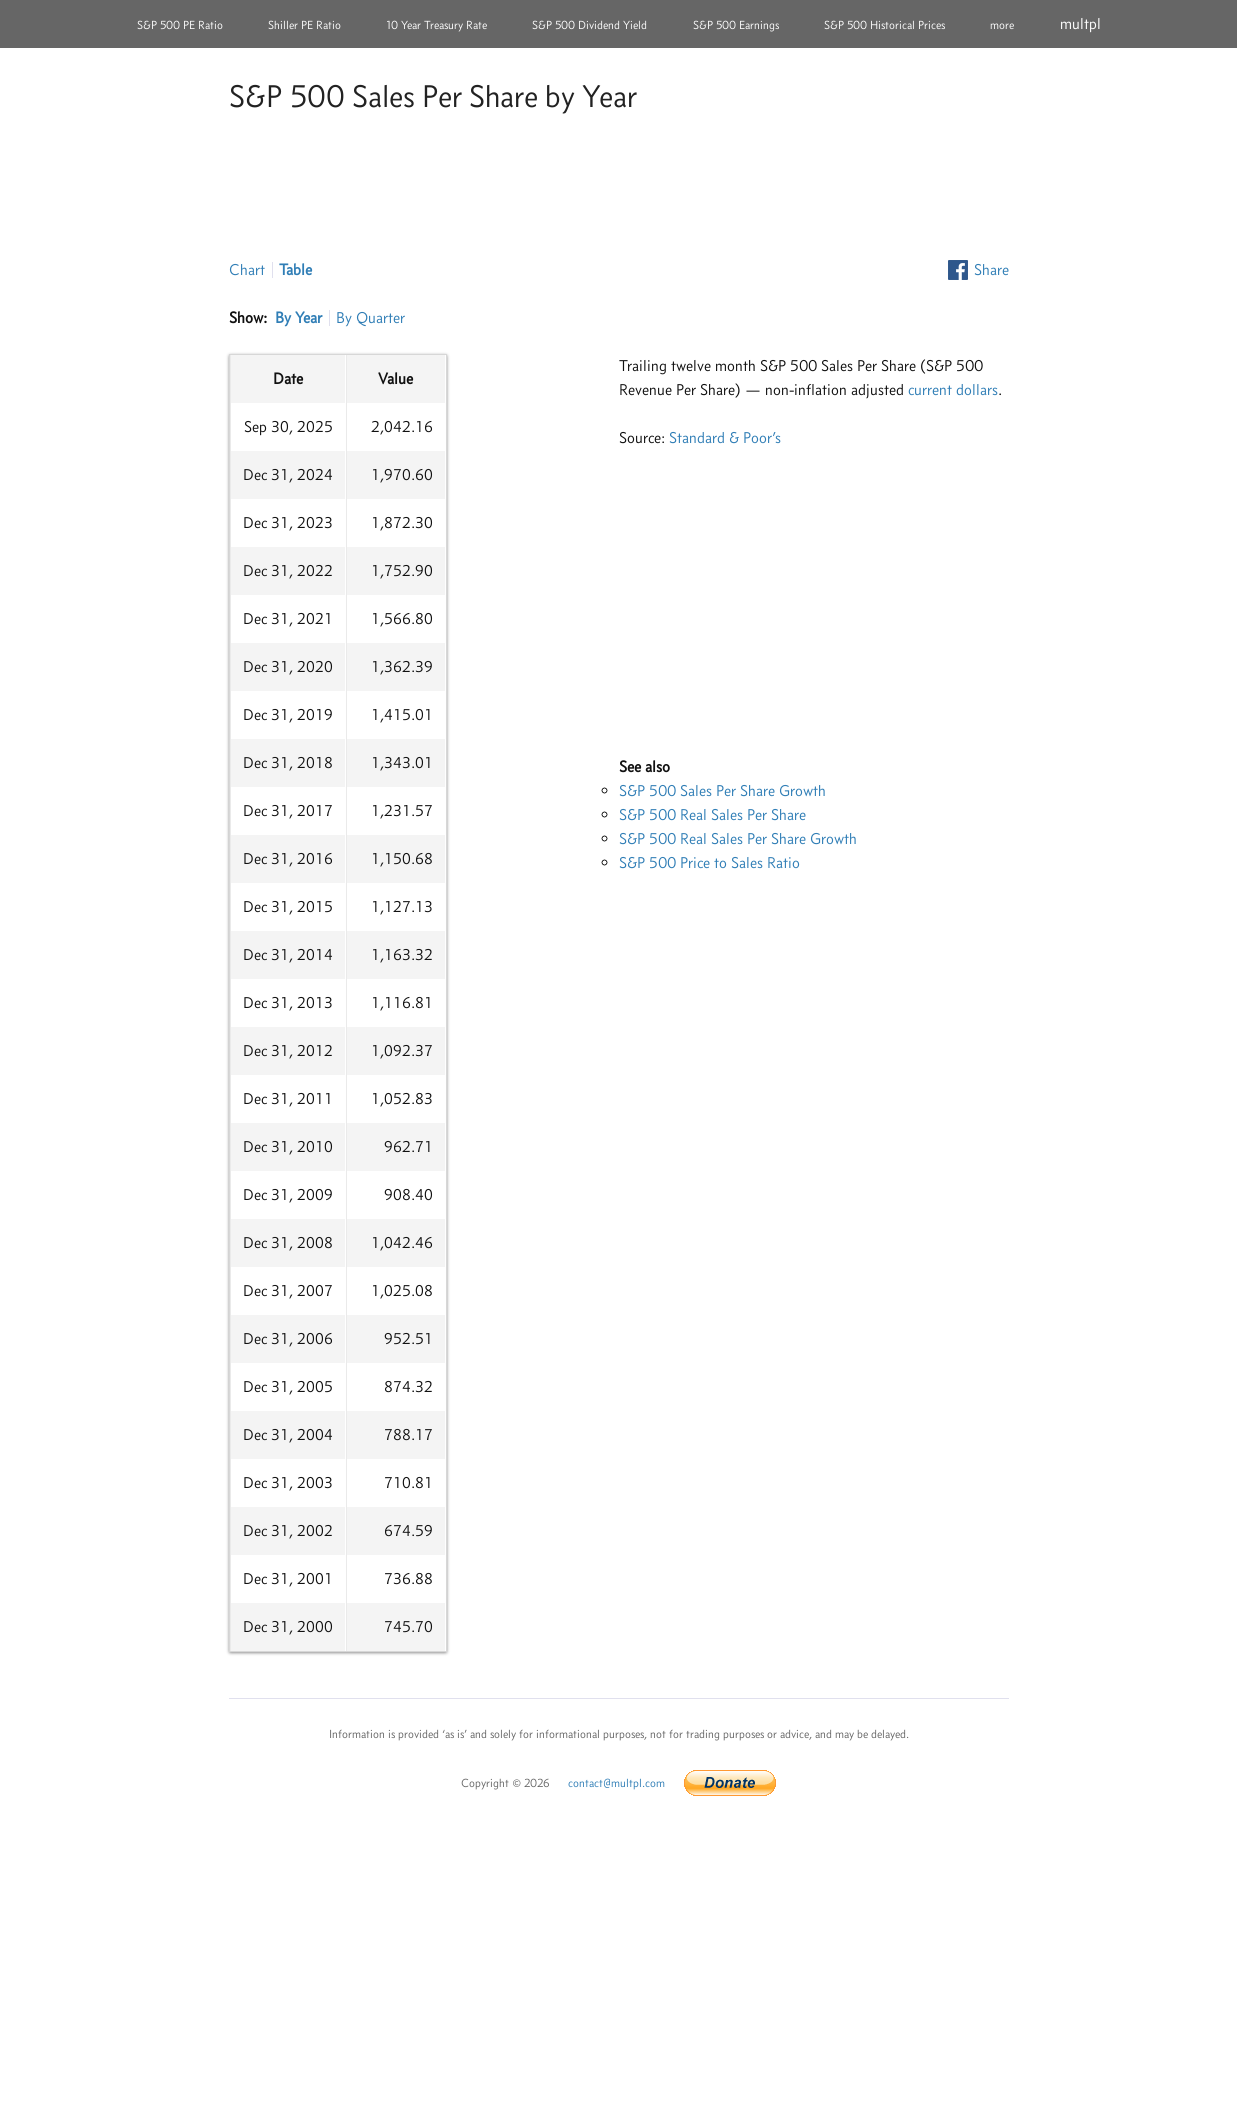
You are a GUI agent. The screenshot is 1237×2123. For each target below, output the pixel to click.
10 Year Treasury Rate (436, 25)
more (1002, 25)
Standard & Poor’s (725, 437)
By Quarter (370, 317)
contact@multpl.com (616, 1783)
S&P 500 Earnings (736, 25)
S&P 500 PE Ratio (180, 25)
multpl (1080, 23)
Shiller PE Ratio (304, 25)
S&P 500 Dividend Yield (589, 25)
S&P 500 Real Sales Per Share (712, 814)
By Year (298, 317)
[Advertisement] (619, 189)
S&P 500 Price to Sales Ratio (709, 862)
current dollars (953, 389)
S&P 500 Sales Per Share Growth (722, 790)
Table (295, 269)
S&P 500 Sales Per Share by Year (433, 95)
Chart (247, 269)
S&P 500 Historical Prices (884, 25)
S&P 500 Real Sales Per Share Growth (738, 838)
